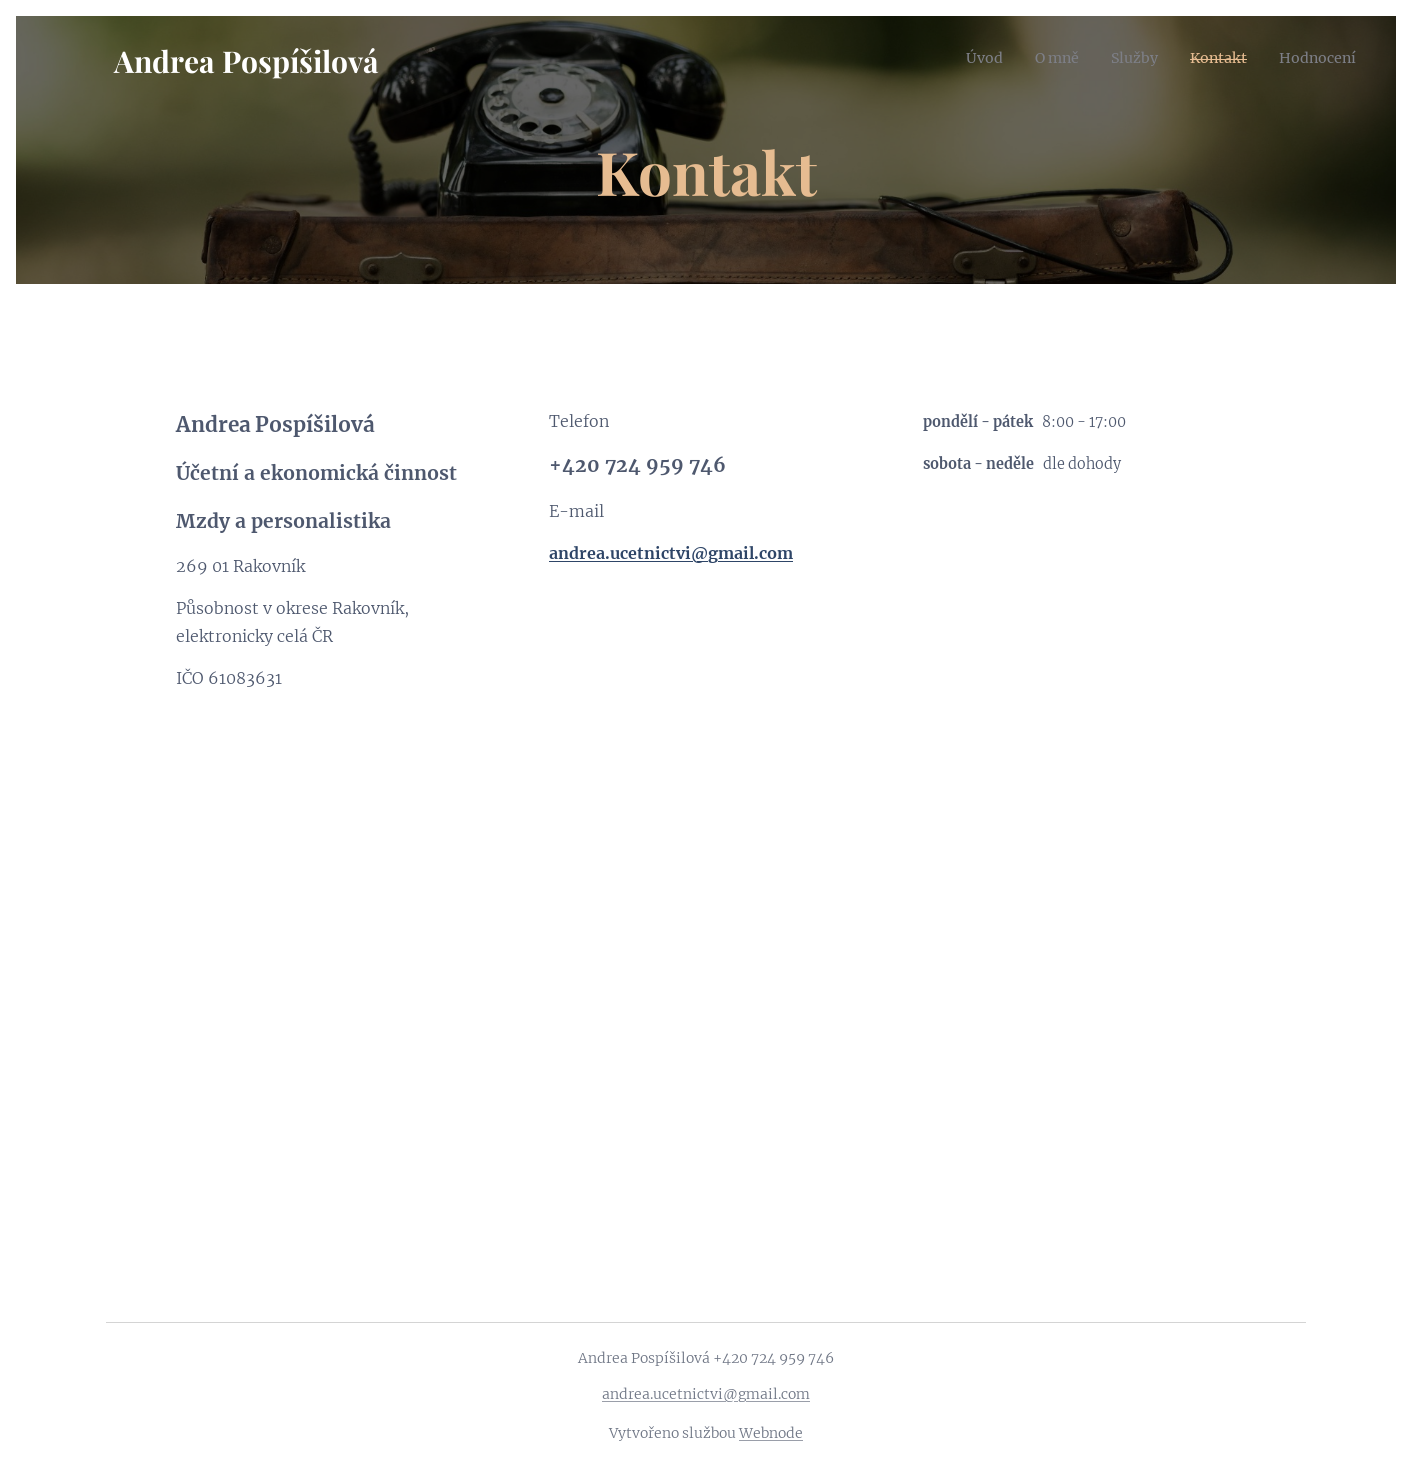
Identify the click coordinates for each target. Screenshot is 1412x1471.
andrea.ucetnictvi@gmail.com (706, 1394)
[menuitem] (955, 57)
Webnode (771, 1433)
